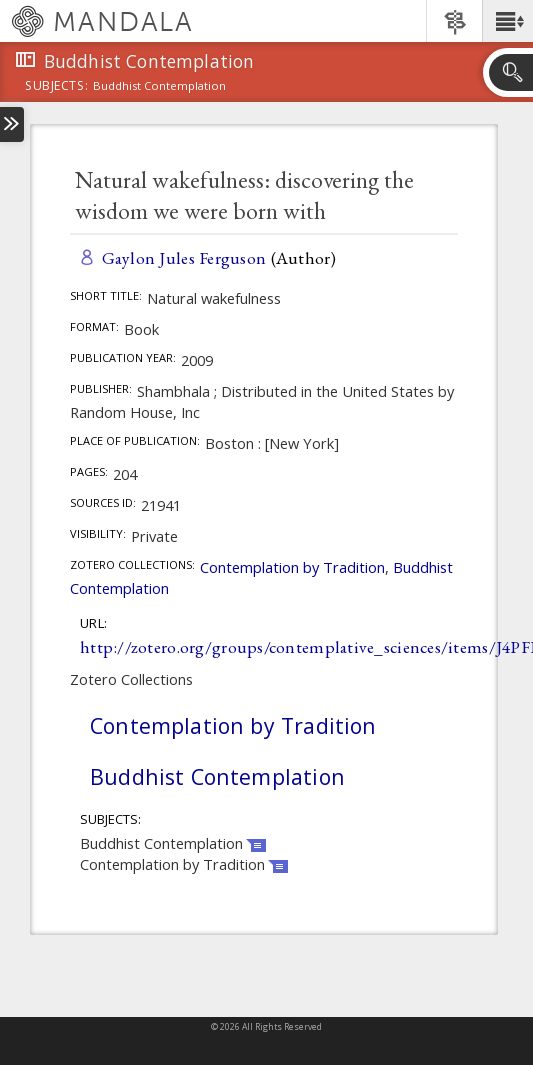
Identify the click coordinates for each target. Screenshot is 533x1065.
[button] (507, 21)
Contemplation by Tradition (292, 567)
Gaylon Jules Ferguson (184, 257)
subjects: (56, 87)
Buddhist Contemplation (217, 776)
